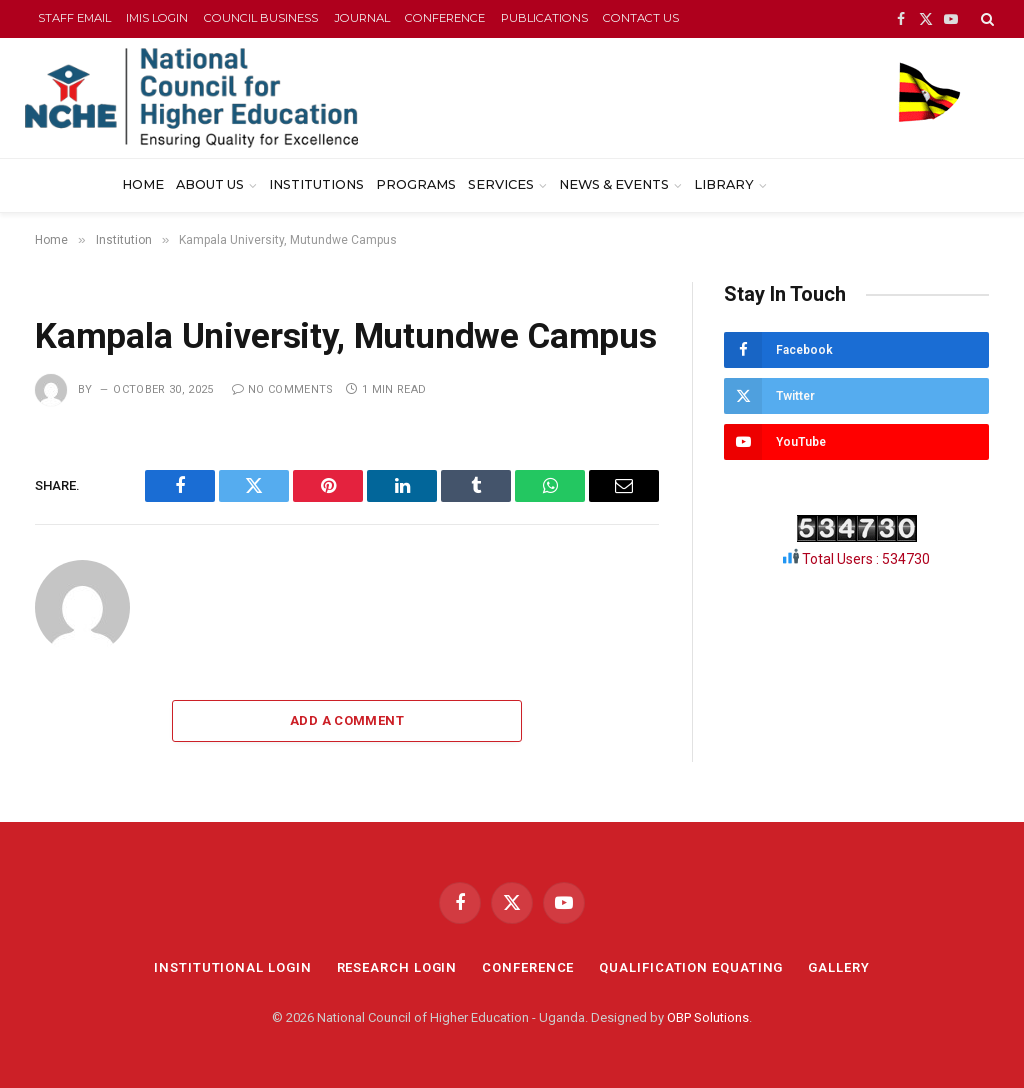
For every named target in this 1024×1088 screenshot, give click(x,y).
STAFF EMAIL (74, 18)
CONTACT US (641, 18)
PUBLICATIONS (544, 18)
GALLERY (838, 967)
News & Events (614, 184)
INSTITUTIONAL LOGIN (232, 967)
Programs (416, 184)
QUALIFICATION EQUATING (691, 967)
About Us (210, 184)
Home (143, 184)
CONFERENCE (445, 18)
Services (501, 184)
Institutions (316, 184)
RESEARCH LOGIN (397, 967)
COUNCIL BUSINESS (261, 18)
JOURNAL (362, 18)
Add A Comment (347, 720)
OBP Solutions (708, 1017)
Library (724, 184)
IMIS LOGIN (157, 18)
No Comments (283, 389)
